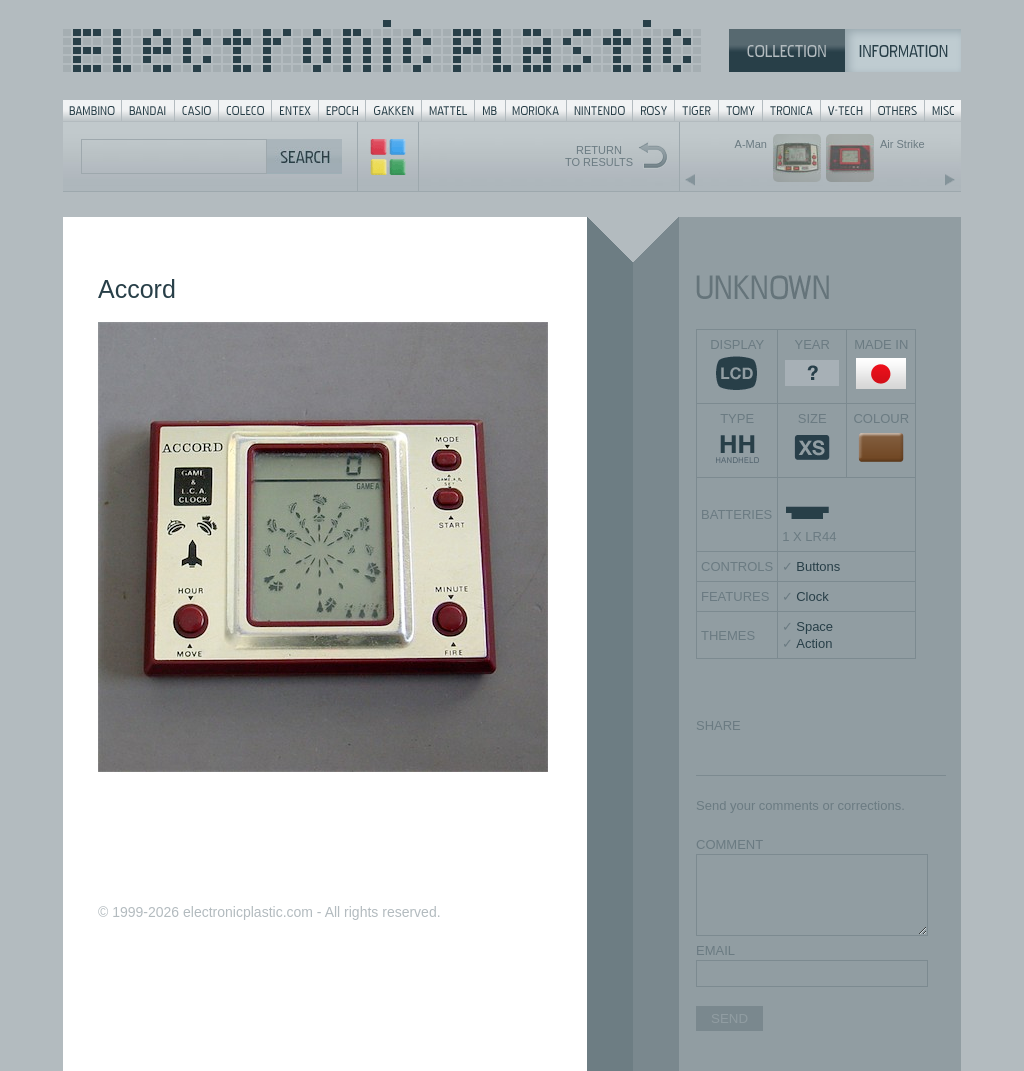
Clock (812, 596)
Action (814, 643)
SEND (729, 1018)
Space (814, 626)
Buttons (818, 566)
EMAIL (715, 950)
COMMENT (729, 844)
